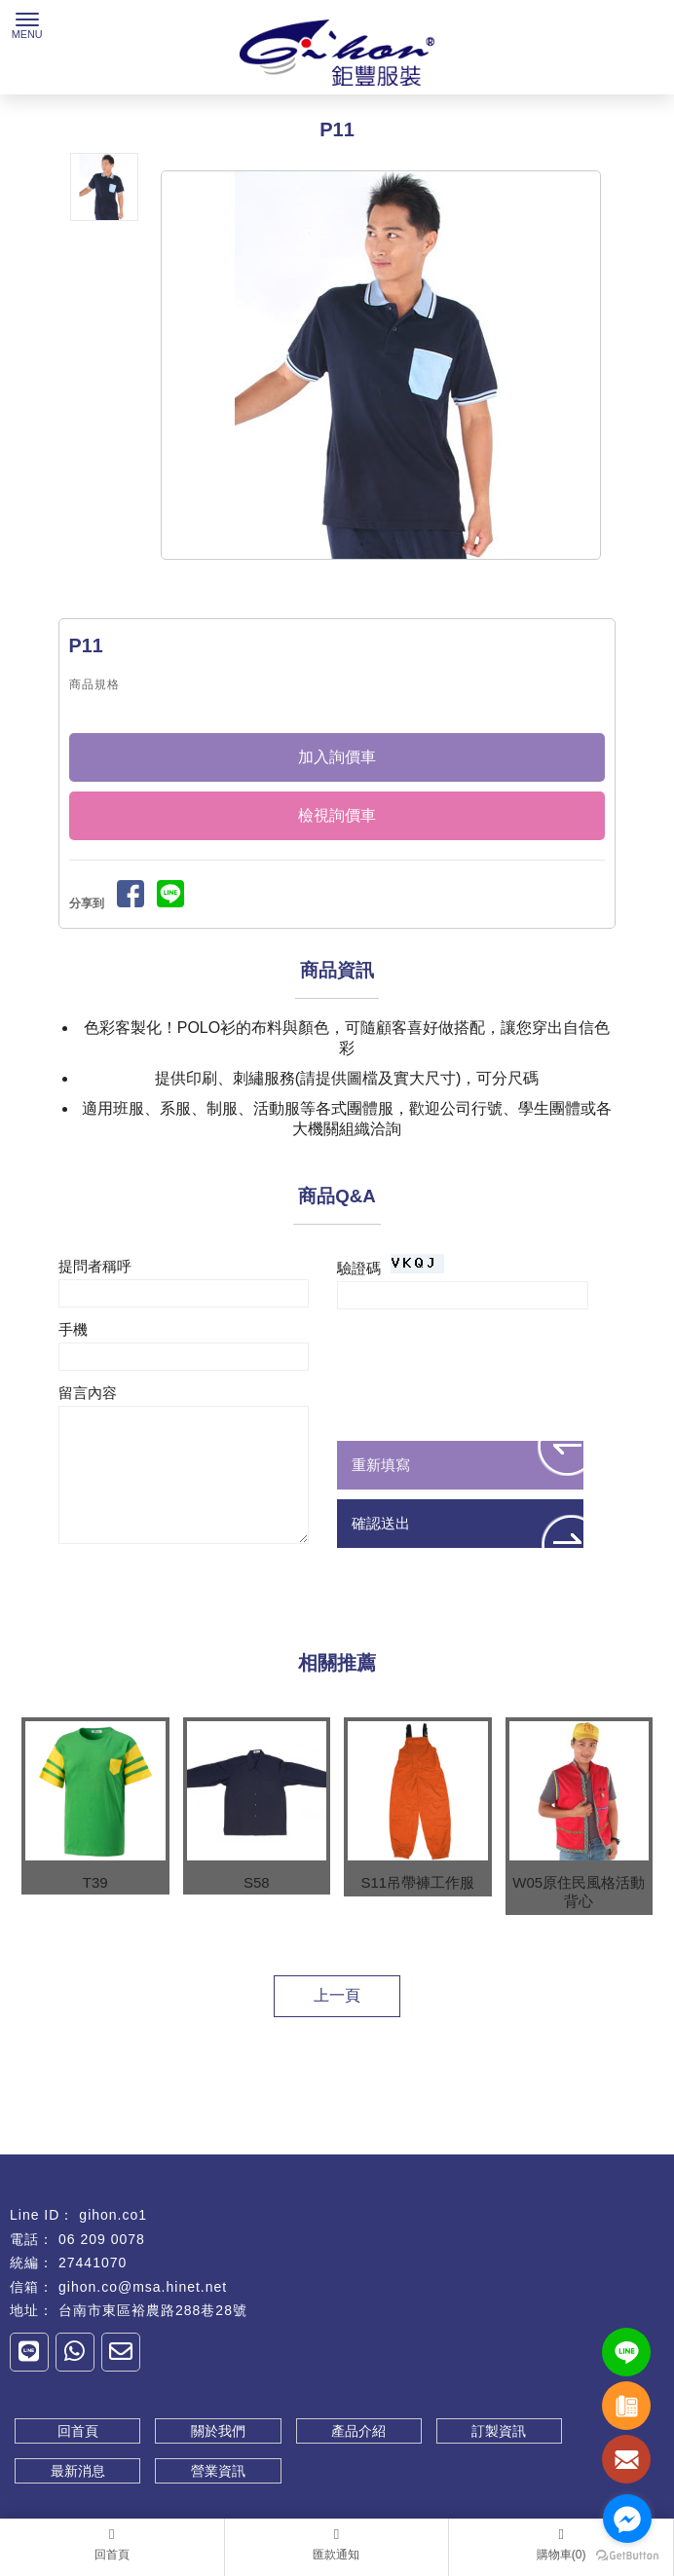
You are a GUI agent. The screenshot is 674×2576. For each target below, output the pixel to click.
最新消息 (78, 2471)
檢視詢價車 (337, 815)
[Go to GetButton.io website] (627, 2556)
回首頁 (77, 2431)
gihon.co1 (113, 2215)
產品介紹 (358, 2431)
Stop (402, 576)
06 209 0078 (101, 2239)
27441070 (92, 2262)
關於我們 (218, 2431)
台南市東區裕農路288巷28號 (152, 2310)
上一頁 (337, 1995)
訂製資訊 (498, 2431)
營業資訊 (218, 2471)
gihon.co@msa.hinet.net (142, 2287)
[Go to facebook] (627, 2518)
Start (388, 576)
